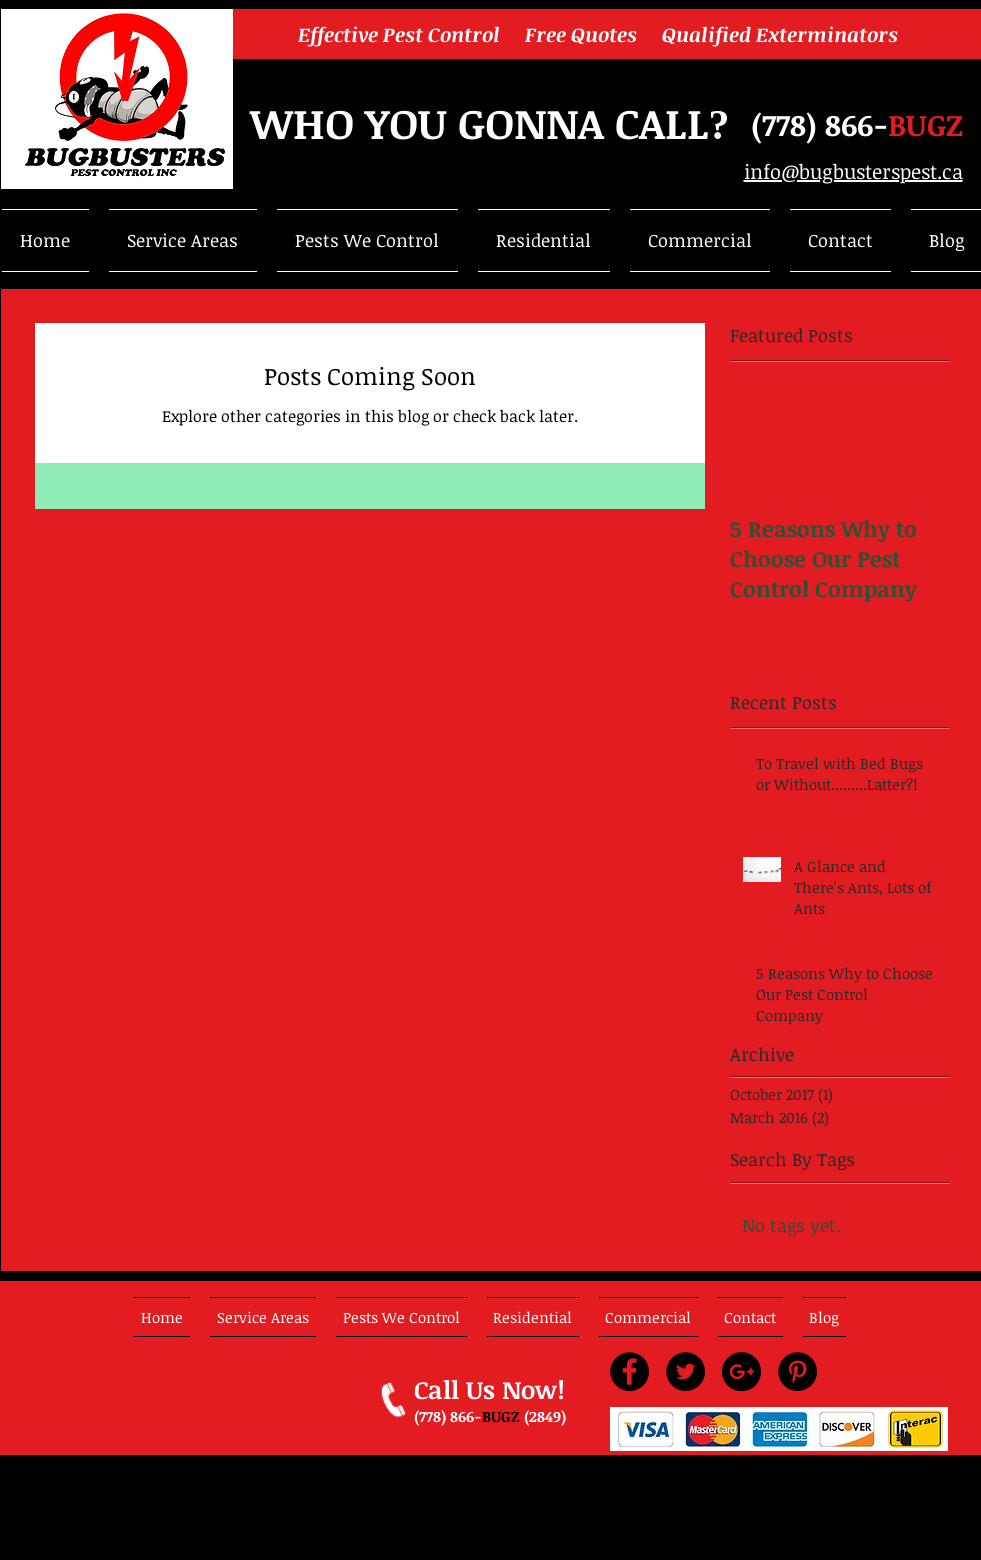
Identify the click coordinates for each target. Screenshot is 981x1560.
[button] (183, 240)
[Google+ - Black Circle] (741, 1371)
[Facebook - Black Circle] (629, 1371)
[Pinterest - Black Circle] (797, 1371)
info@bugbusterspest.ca (853, 171)
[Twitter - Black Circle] (685, 1371)
